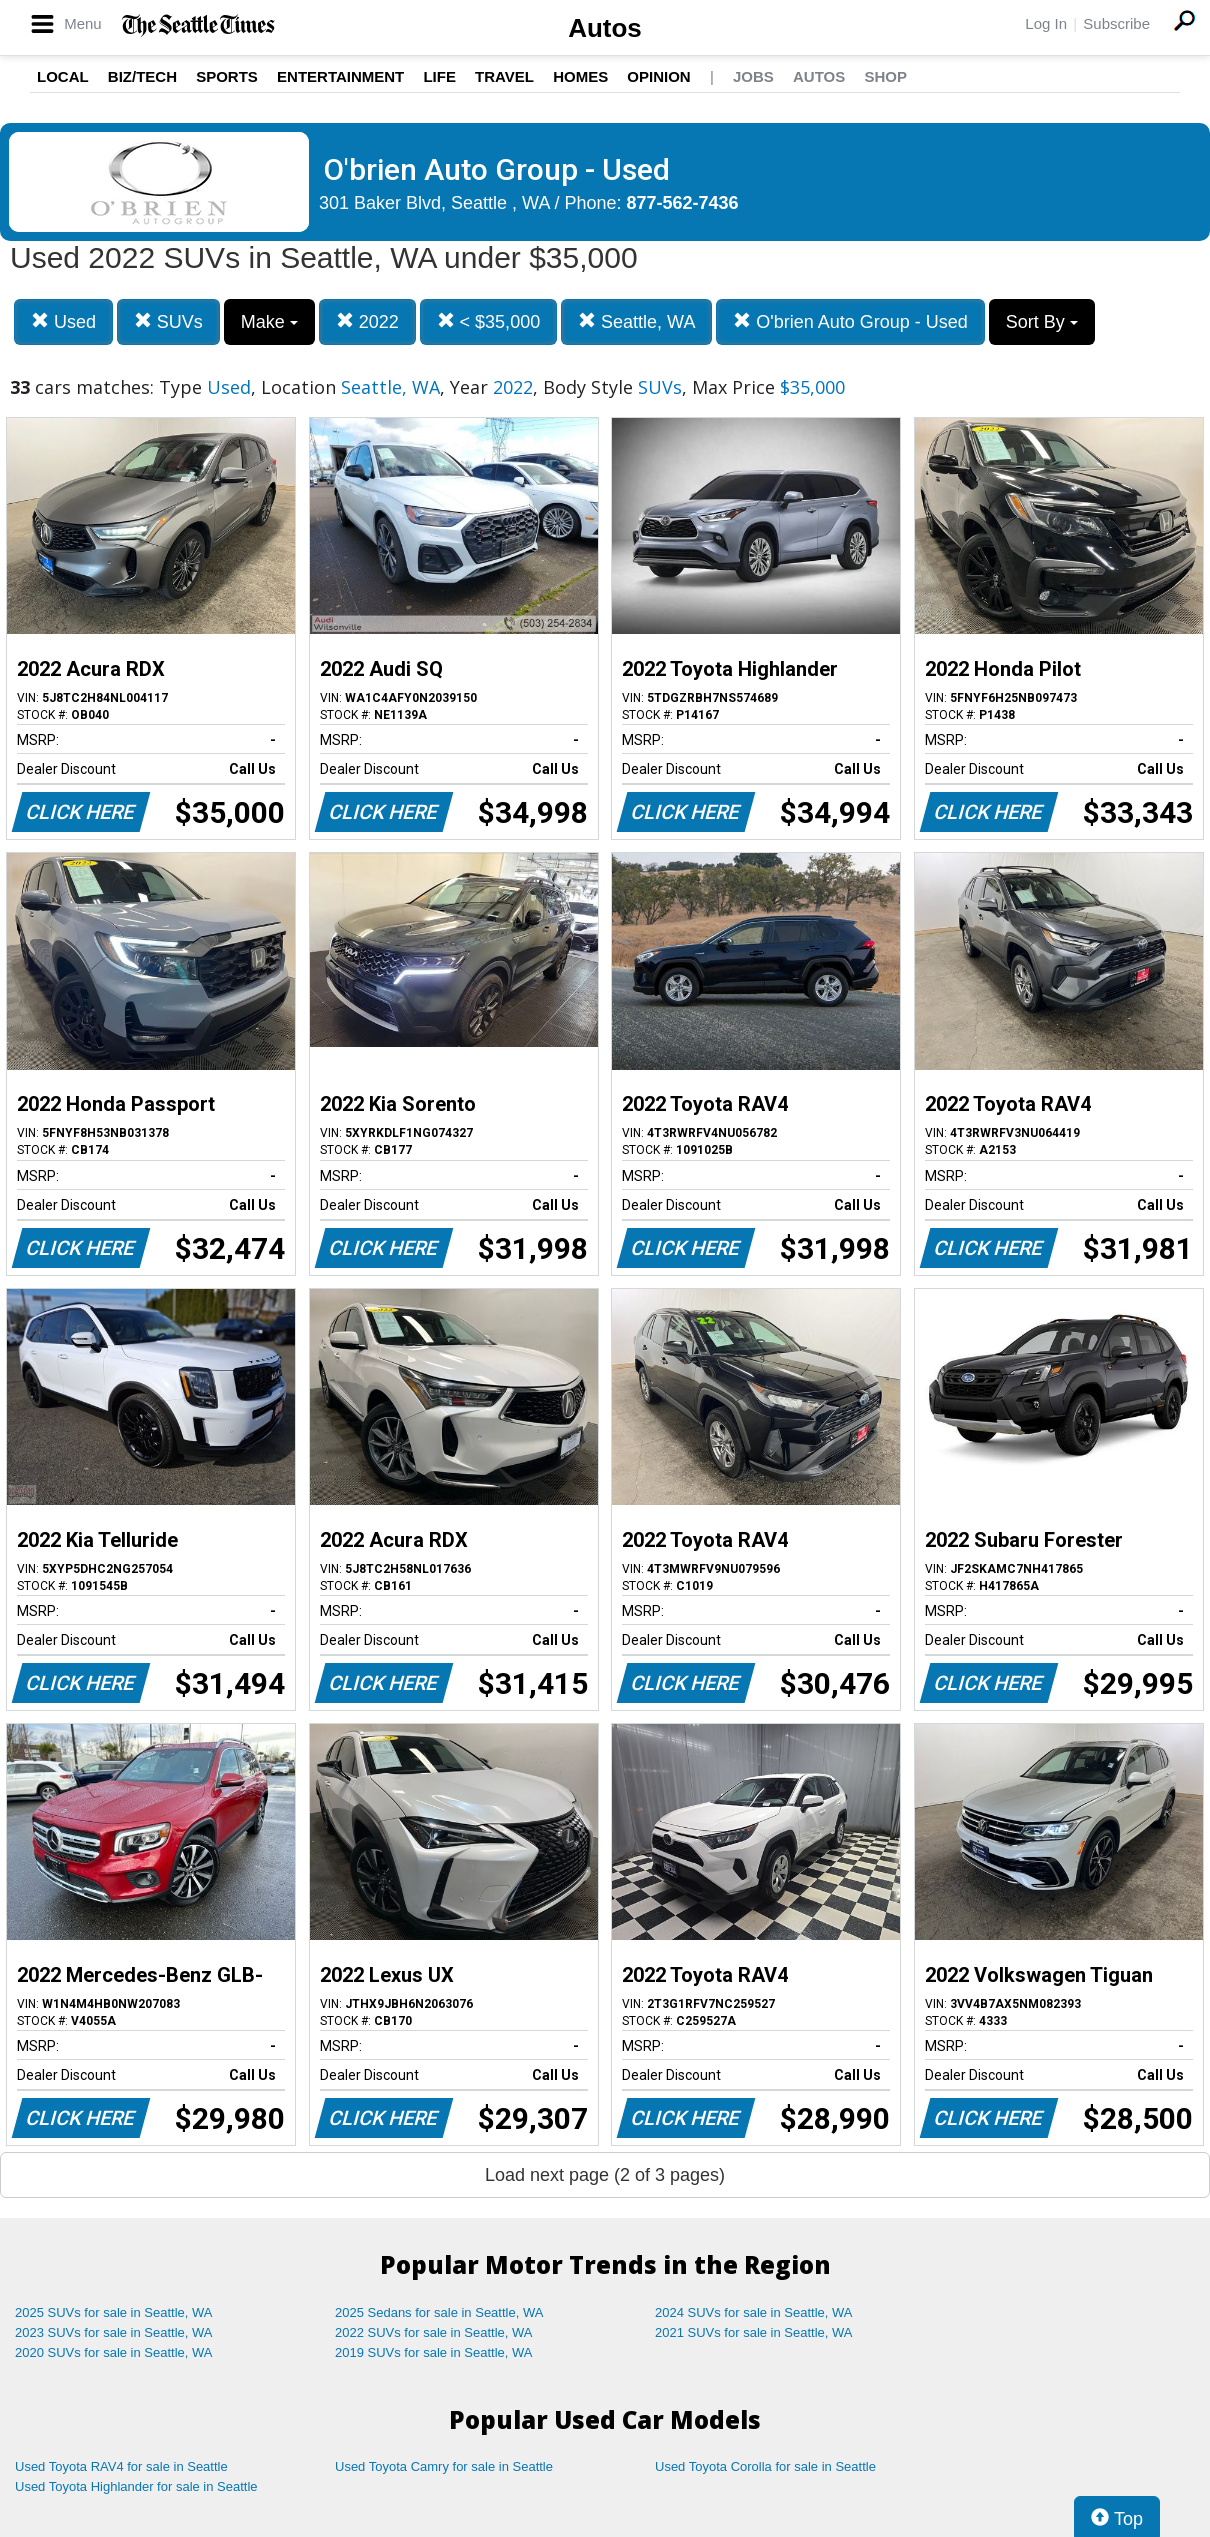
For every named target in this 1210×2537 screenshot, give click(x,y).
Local (63, 76)
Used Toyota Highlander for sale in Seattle (136, 2486)
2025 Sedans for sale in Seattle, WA (439, 2312)
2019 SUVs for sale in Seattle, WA (434, 2352)
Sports (227, 76)
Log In (1046, 23)
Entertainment (340, 76)
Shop (885, 76)
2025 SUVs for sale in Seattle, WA (114, 2312)
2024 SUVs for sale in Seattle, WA (754, 2312)
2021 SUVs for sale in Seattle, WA (754, 2332)
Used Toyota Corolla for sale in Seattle (765, 2466)
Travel (504, 76)
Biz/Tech (142, 76)
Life (439, 76)
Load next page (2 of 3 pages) (605, 2175)
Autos (605, 28)
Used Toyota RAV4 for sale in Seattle (121, 2466)
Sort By (1042, 322)
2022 (367, 321)
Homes (580, 76)
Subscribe (1116, 23)
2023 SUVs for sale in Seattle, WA (114, 2332)
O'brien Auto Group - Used (850, 321)
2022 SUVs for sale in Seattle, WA (434, 2332)
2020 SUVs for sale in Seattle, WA (114, 2352)
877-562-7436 (683, 203)
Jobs (753, 76)
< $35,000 (489, 321)
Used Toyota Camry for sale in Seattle (444, 2466)
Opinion (658, 76)
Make (269, 322)
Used (63, 321)
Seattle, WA (636, 321)
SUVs (168, 321)
